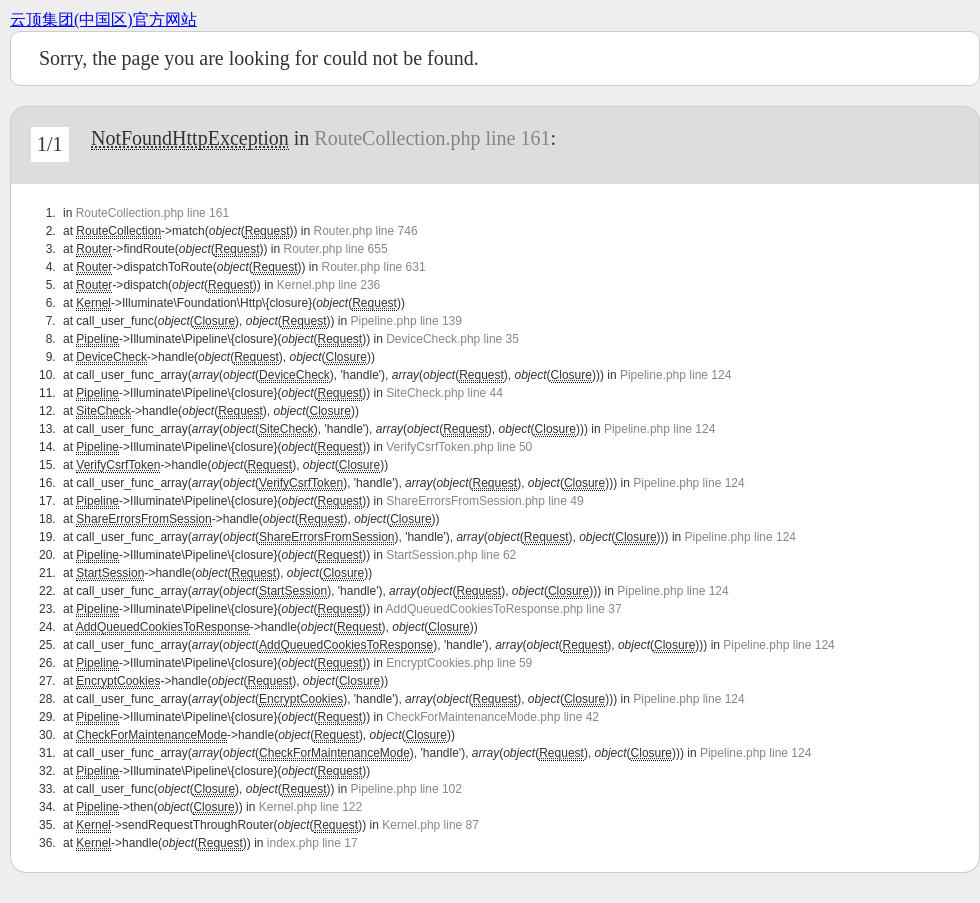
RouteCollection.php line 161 (432, 138)
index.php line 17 (312, 843)
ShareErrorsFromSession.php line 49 (484, 501)
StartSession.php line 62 (451, 555)
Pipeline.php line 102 (406, 789)
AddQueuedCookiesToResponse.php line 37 (504, 609)
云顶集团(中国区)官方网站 (103, 19)
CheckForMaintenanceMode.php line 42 (492, 717)
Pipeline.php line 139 (406, 321)
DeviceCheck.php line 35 (452, 339)
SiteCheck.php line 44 (444, 393)
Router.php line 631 (374, 267)
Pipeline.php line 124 (675, 375)
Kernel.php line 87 (430, 825)
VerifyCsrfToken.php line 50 (459, 447)
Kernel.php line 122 (310, 807)
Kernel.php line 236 (328, 285)
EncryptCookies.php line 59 (459, 663)
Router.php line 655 (335, 249)
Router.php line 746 (365, 231)
